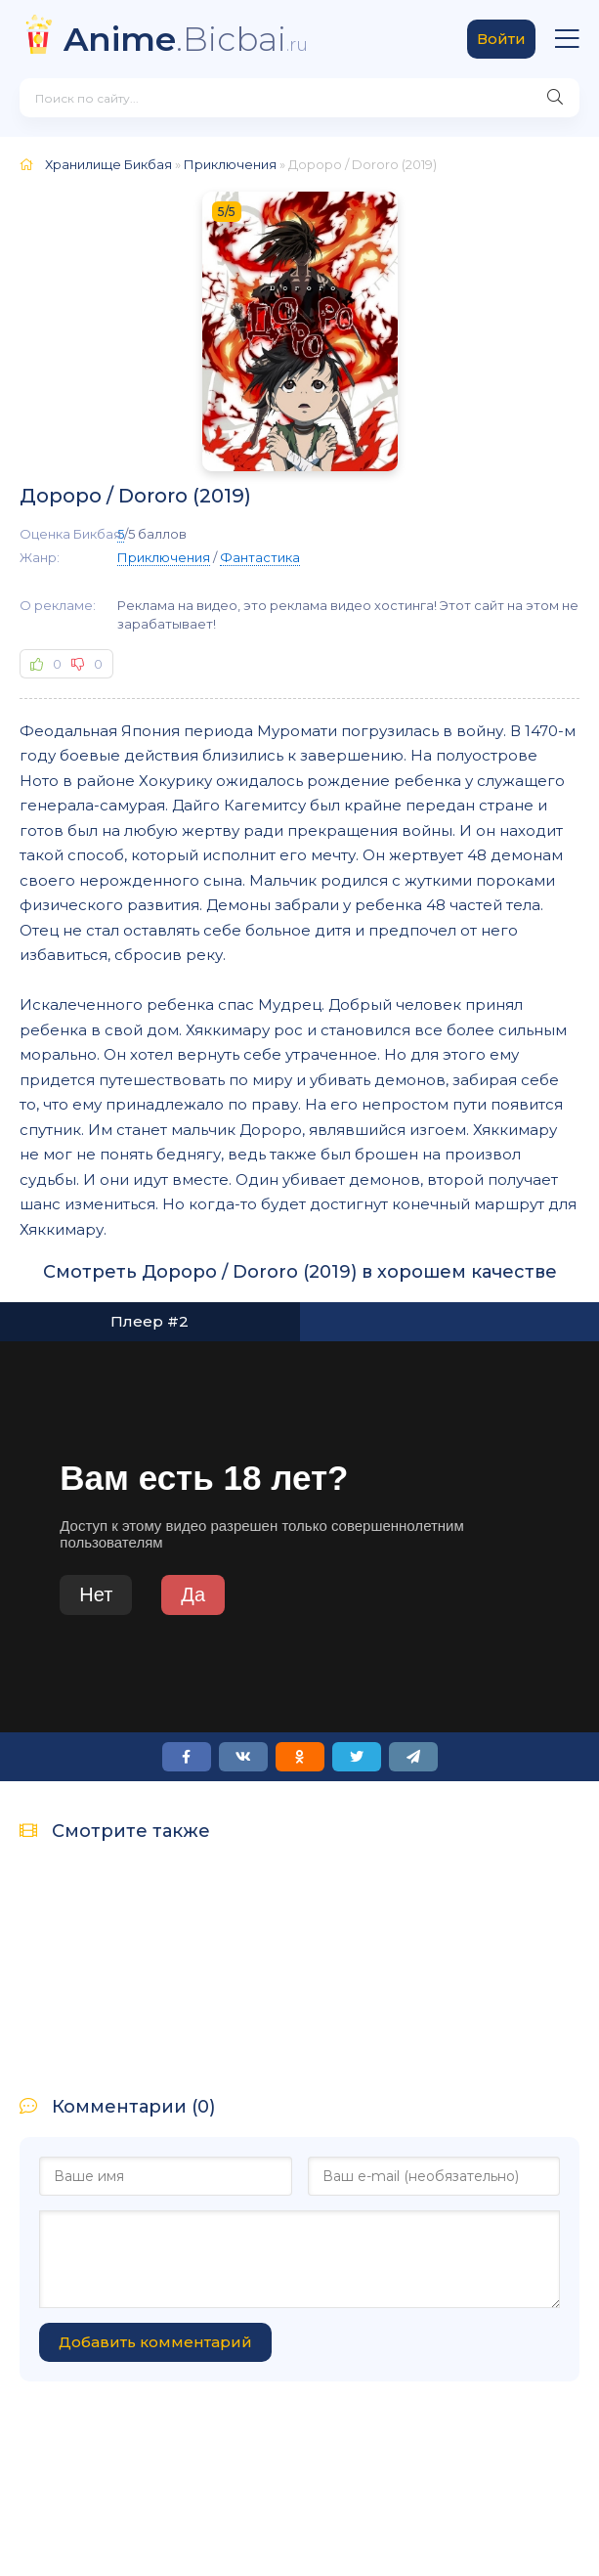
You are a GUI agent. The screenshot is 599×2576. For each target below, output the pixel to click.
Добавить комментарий (155, 2342)
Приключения (163, 557)
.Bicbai (186, 39)
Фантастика (260, 557)
